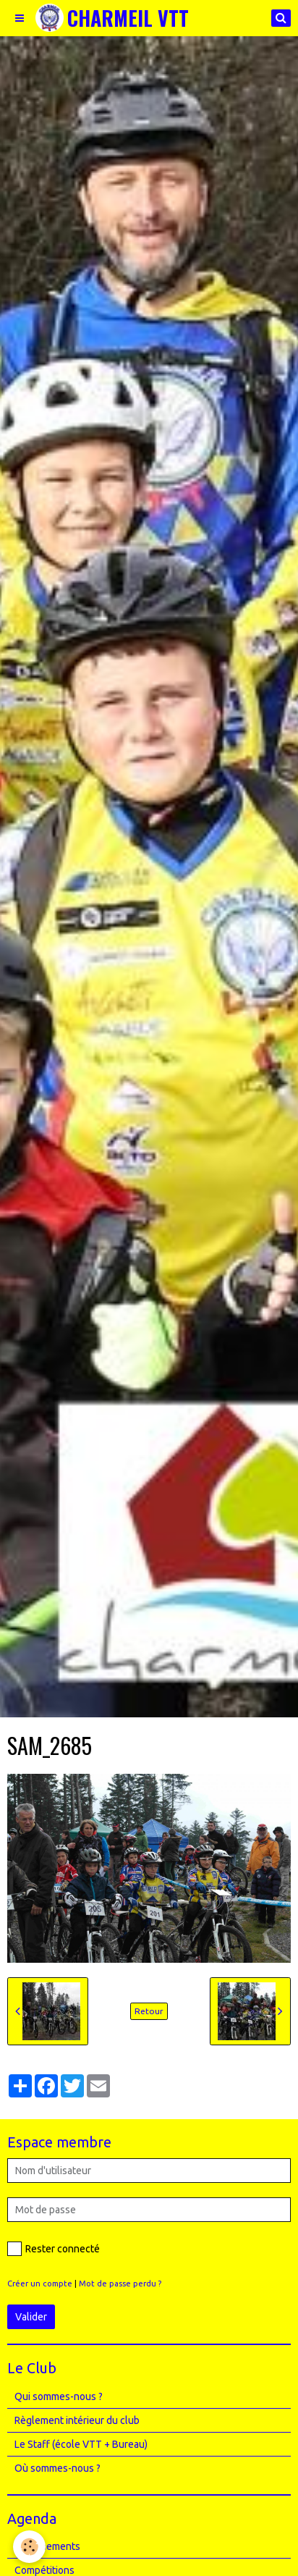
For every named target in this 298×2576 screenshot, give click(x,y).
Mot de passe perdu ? (120, 2283)
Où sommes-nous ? (57, 2468)
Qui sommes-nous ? (58, 2396)
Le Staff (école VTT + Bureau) (81, 2444)
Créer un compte (39, 2283)
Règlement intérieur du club (77, 2420)
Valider (31, 2317)
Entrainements (47, 2546)
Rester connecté (53, 2249)
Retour (149, 2011)
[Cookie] (29, 2546)
